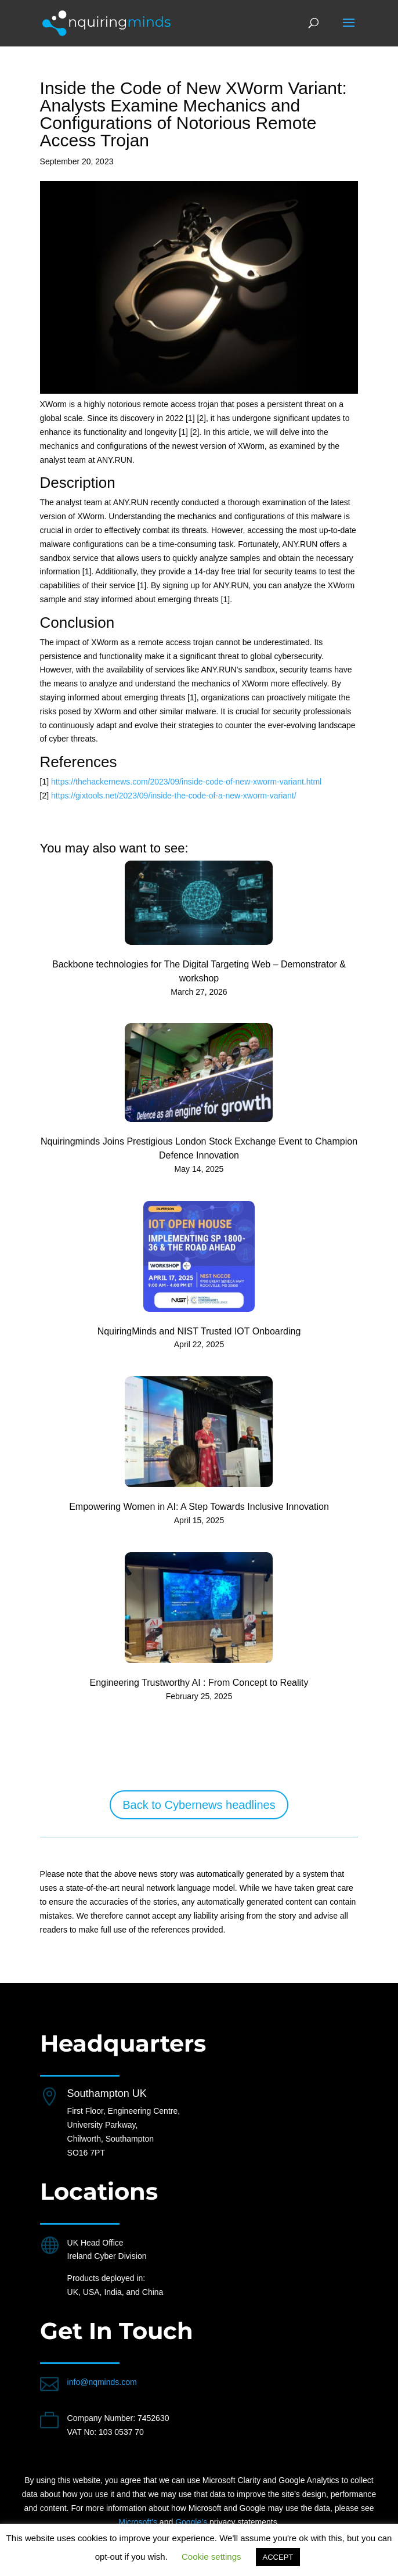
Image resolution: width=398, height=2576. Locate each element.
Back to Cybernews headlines (198, 1804)
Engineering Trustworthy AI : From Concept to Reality (198, 1683)
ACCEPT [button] (278, 2557)
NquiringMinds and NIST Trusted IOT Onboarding (199, 1331)
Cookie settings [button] (211, 2556)
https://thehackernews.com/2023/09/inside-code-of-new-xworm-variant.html (186, 781)
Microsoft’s (137, 2522)
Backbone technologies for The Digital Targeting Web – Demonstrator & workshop (199, 971)
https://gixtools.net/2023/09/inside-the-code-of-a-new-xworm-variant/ (173, 795)
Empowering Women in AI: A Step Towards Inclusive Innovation (199, 1507)
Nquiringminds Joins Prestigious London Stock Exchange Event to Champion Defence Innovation (199, 1148)
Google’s (191, 2522)
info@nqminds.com (102, 2382)
